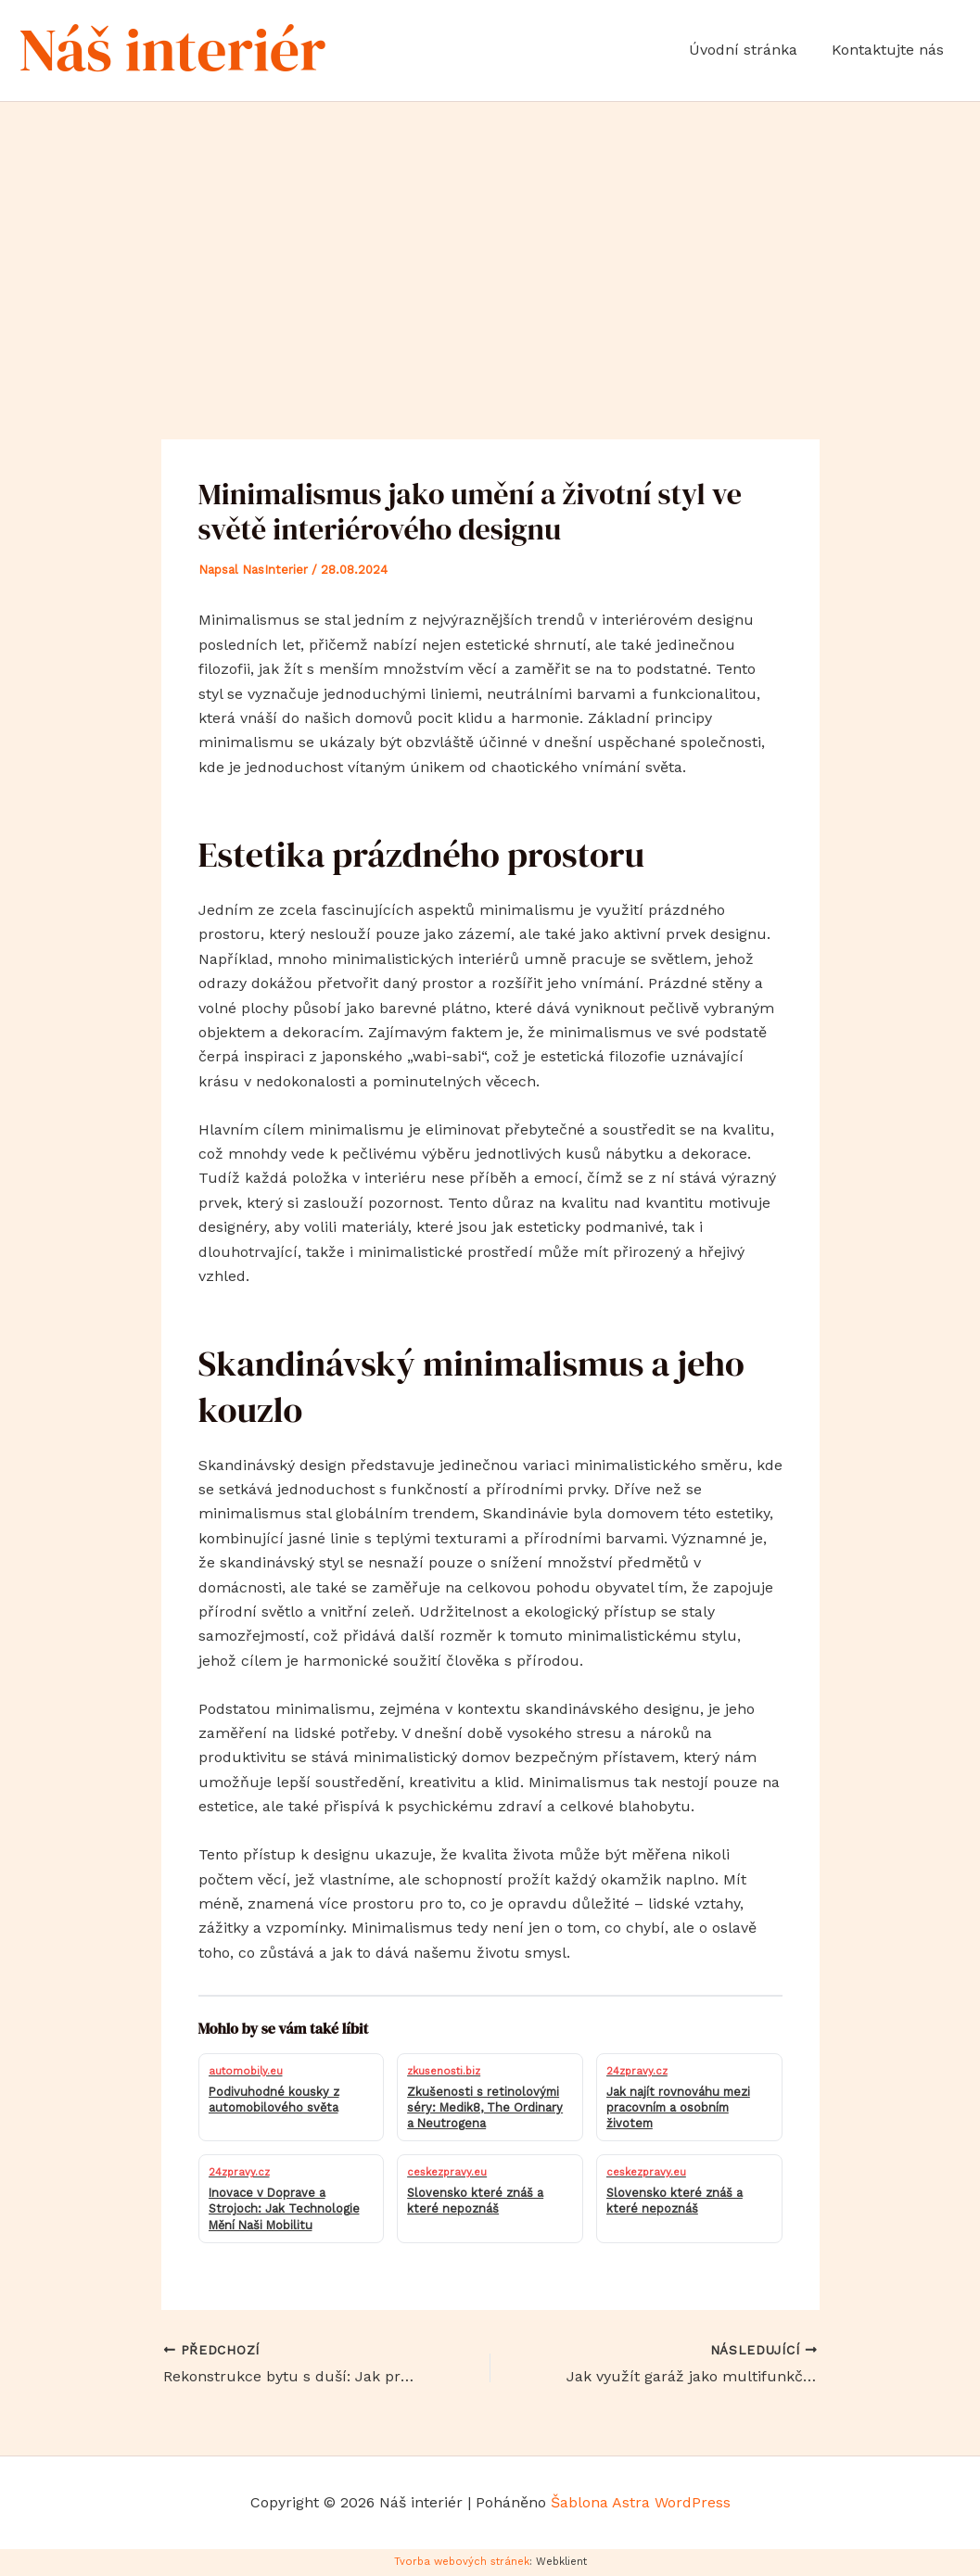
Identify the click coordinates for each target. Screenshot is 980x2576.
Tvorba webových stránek (461, 2562)
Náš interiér (172, 49)
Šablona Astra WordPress (641, 2502)
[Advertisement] (490, 241)
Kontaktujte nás (890, 49)
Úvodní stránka (750, 49)
